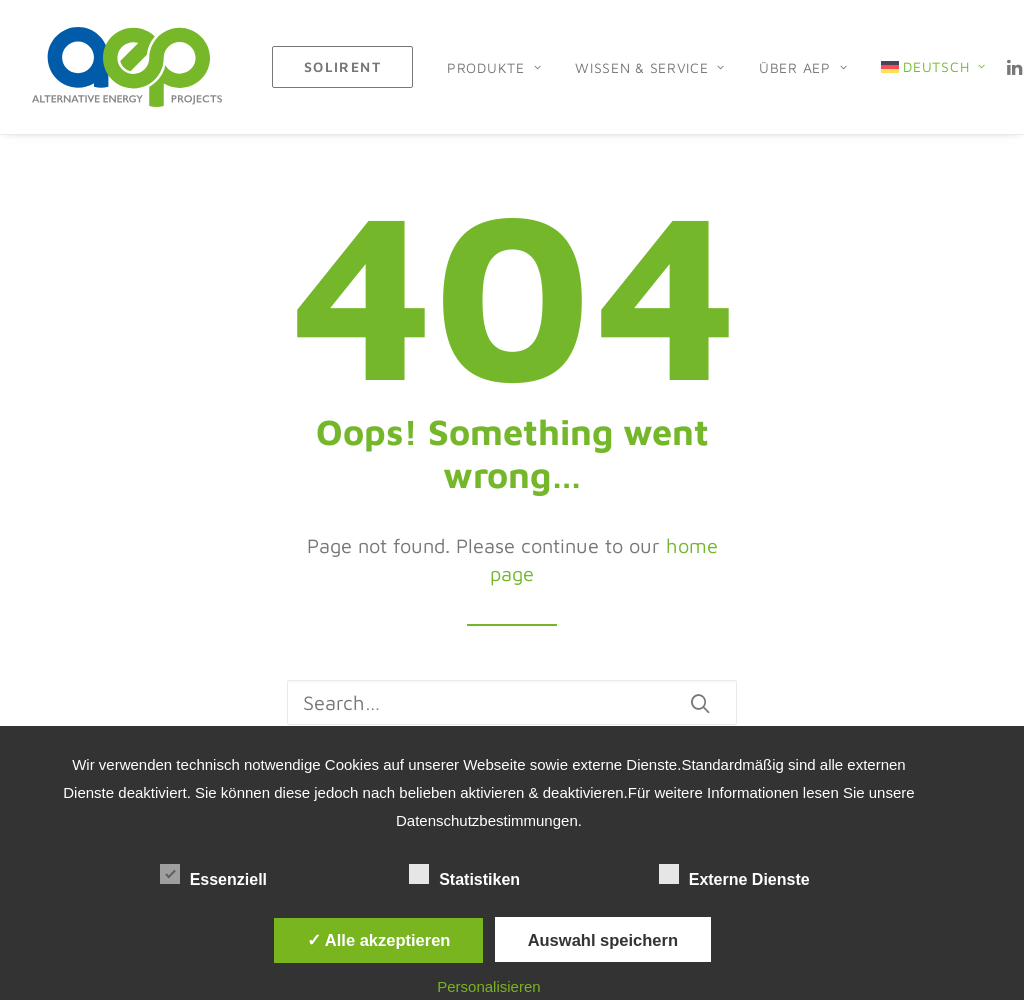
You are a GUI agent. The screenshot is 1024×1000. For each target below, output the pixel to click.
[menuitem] (342, 67)
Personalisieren (488, 986)
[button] (700, 703)
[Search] (512, 702)
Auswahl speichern (603, 940)
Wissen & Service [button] (650, 67)
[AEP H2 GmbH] (127, 67)
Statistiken (482, 876)
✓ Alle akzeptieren (379, 940)
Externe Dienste (752, 876)
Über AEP (803, 67)
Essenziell (232, 876)
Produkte (494, 67)
